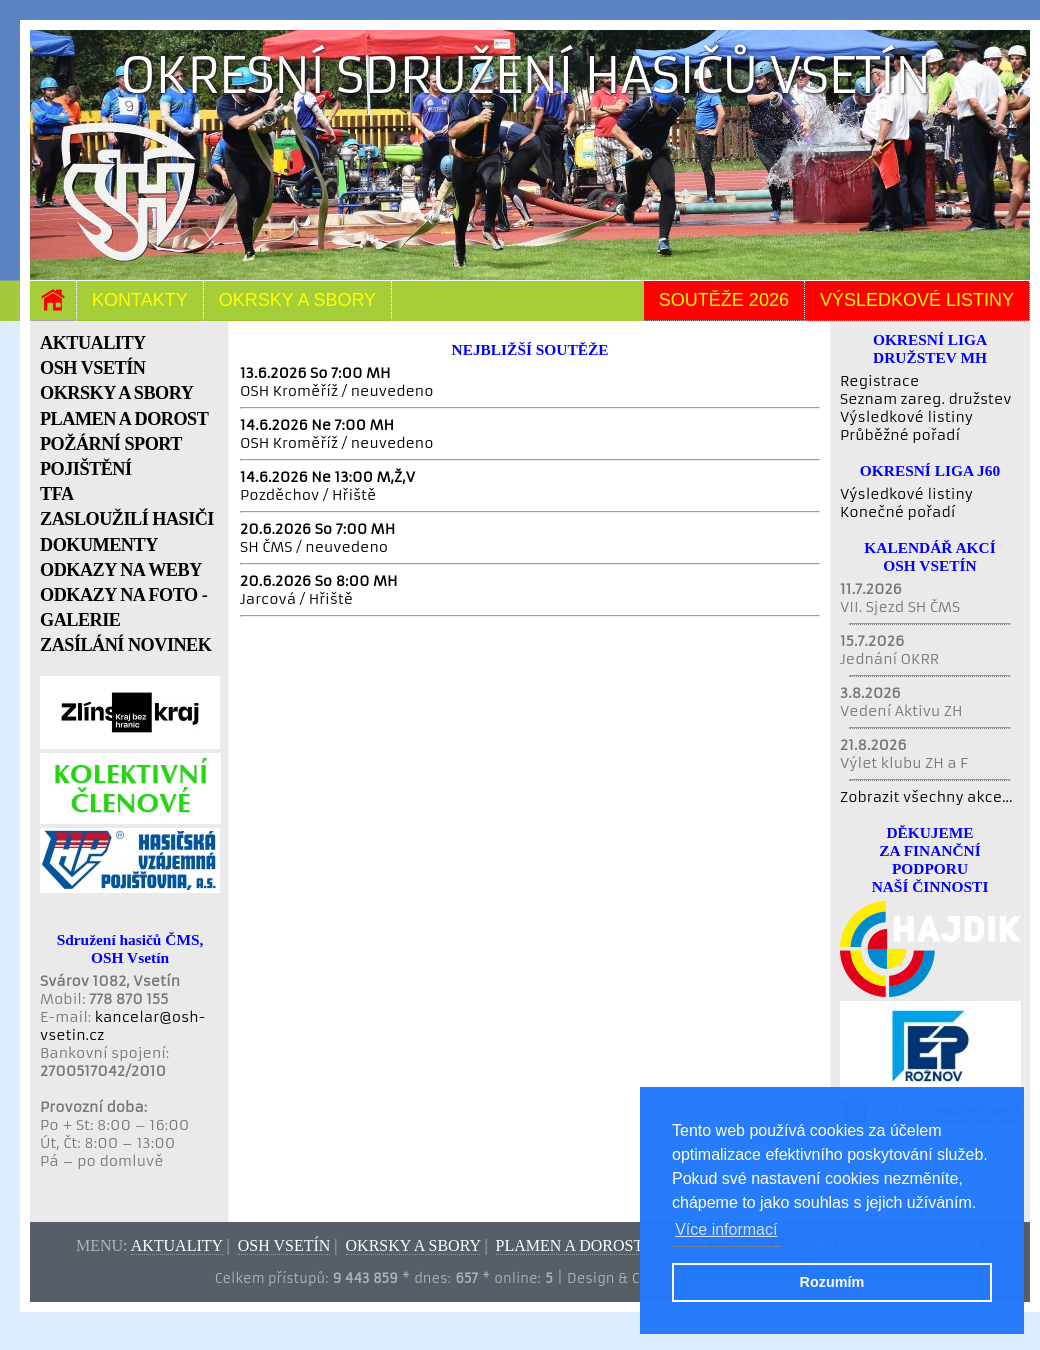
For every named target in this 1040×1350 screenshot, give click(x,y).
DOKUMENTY (99, 545)
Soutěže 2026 (724, 300)
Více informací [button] (726, 1229)
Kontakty (140, 300)
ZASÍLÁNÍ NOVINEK (125, 645)
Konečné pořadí (897, 512)
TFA (57, 494)
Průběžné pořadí (900, 435)
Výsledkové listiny (917, 300)
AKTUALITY (93, 343)
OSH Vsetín (284, 1245)
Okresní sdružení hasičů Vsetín (525, 75)
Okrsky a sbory (297, 300)
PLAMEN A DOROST (124, 419)
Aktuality (177, 1245)
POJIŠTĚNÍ (86, 469)
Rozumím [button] (832, 1282)
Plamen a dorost (569, 1245)
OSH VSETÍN (92, 368)
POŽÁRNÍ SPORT (111, 444)
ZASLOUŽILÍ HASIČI (127, 519)
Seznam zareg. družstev (925, 399)
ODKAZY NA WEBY (121, 570)
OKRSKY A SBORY (116, 393)
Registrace (879, 381)
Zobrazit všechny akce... (926, 797)
